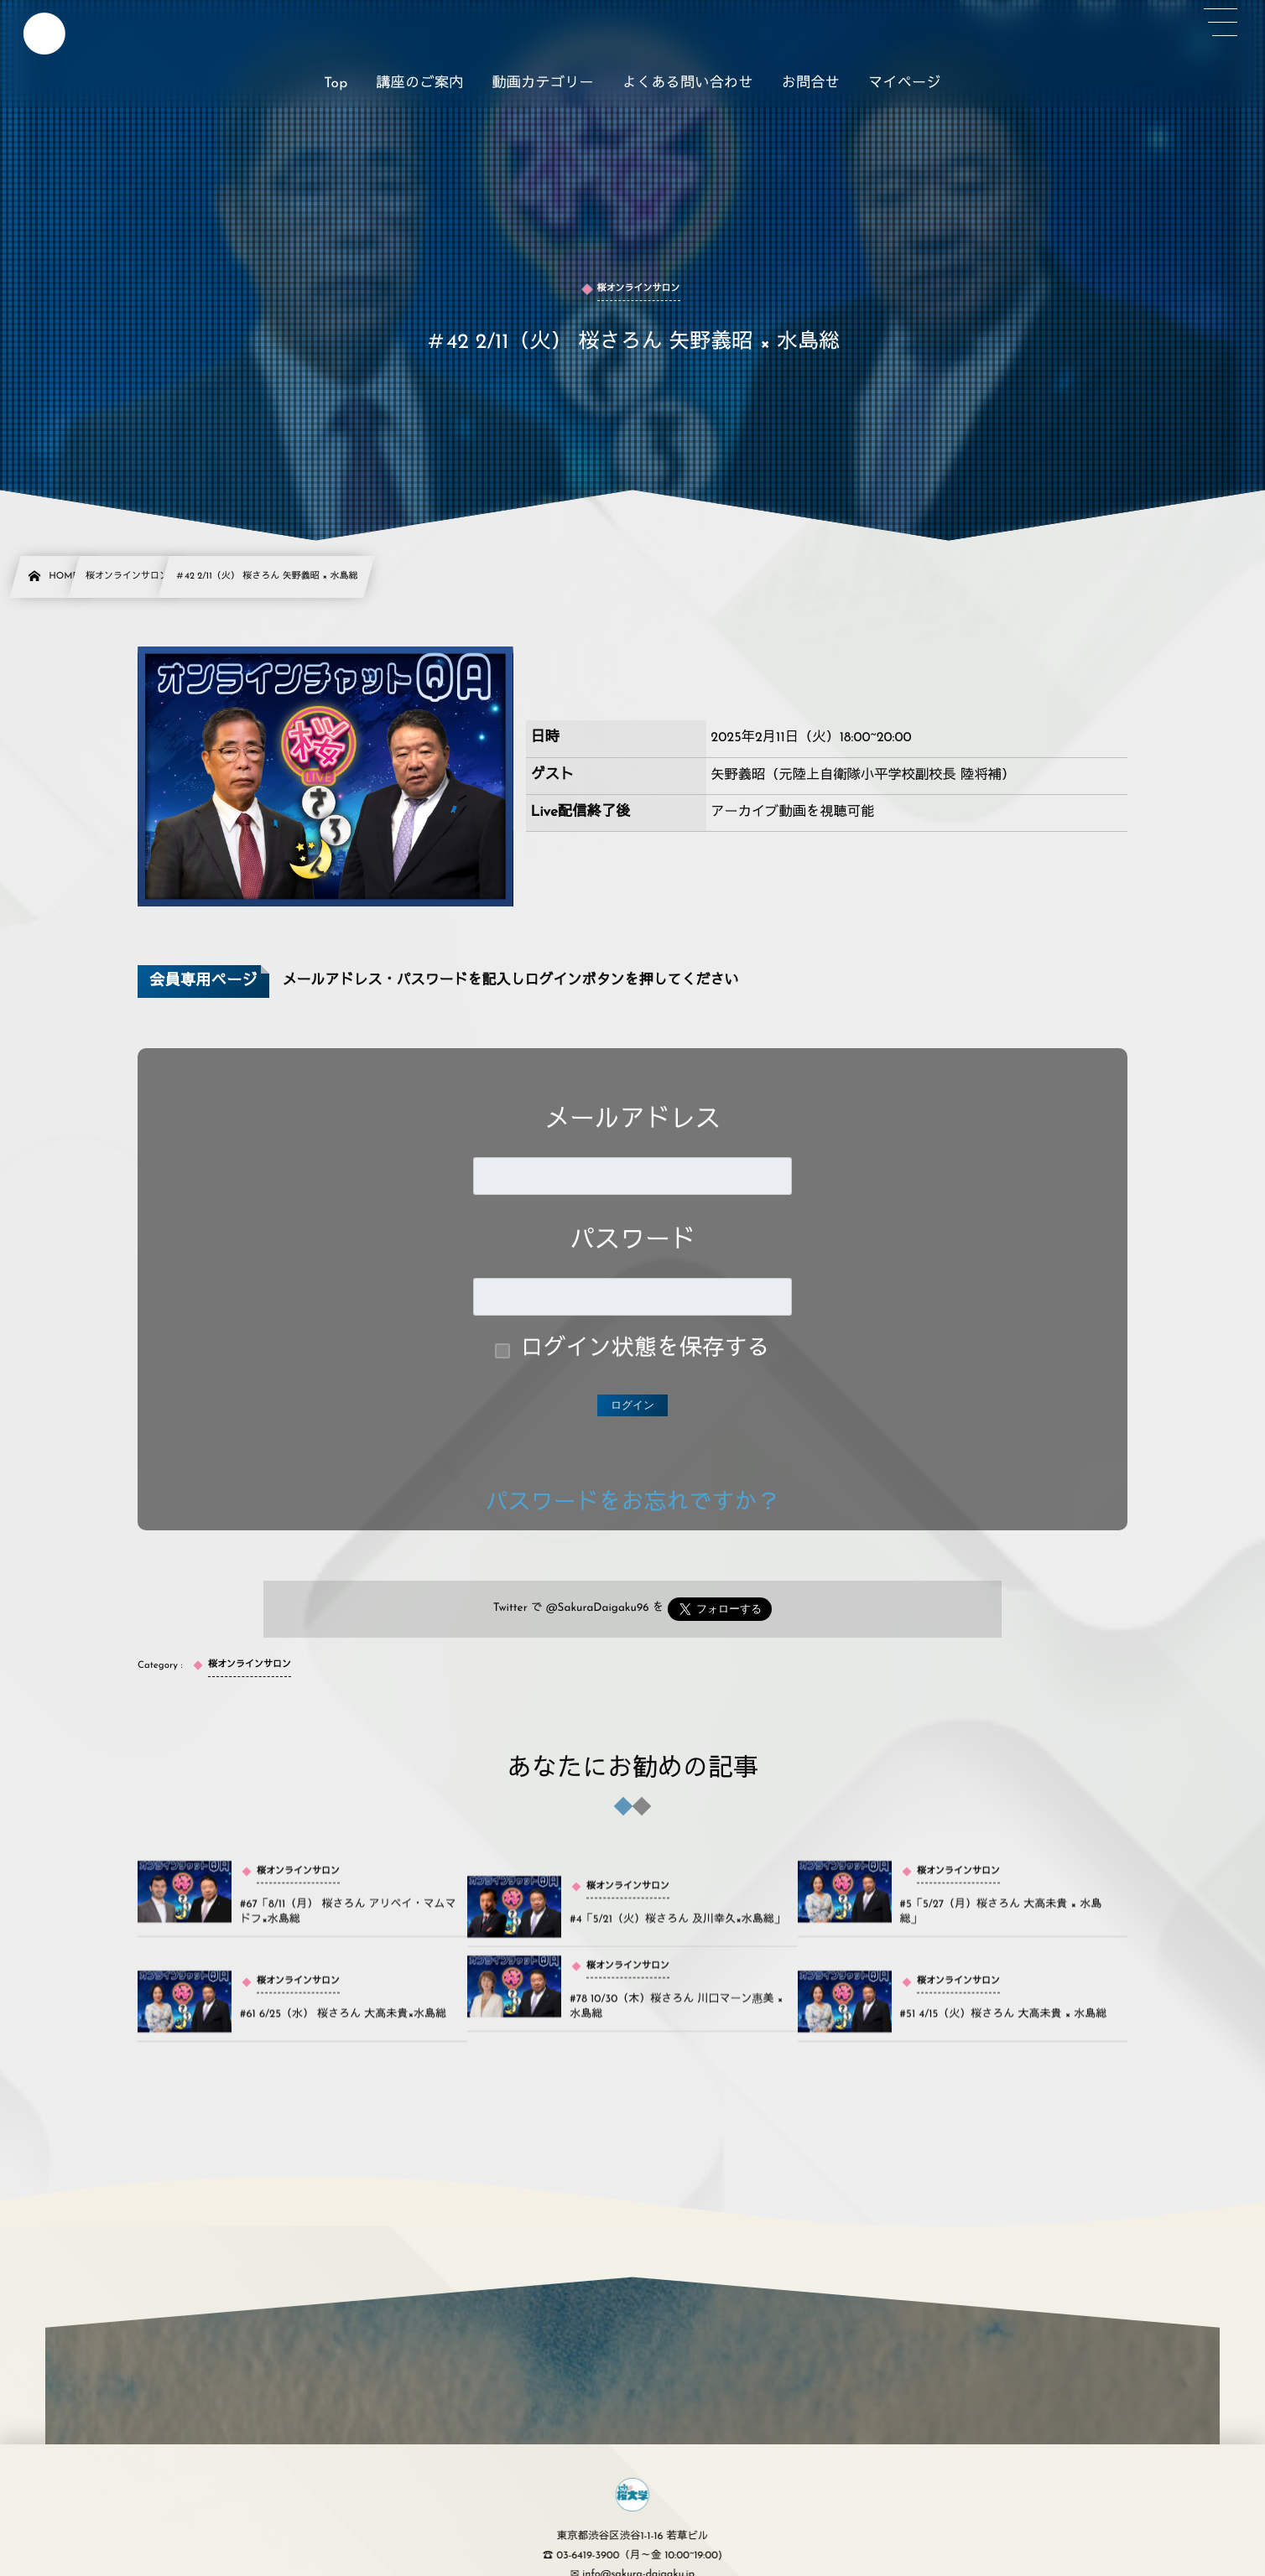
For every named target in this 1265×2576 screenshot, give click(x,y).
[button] (1220, 22)
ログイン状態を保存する (645, 1349)
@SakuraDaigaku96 (597, 1608)
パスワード (632, 1241)
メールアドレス (632, 1121)
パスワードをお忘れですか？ (633, 1504)
